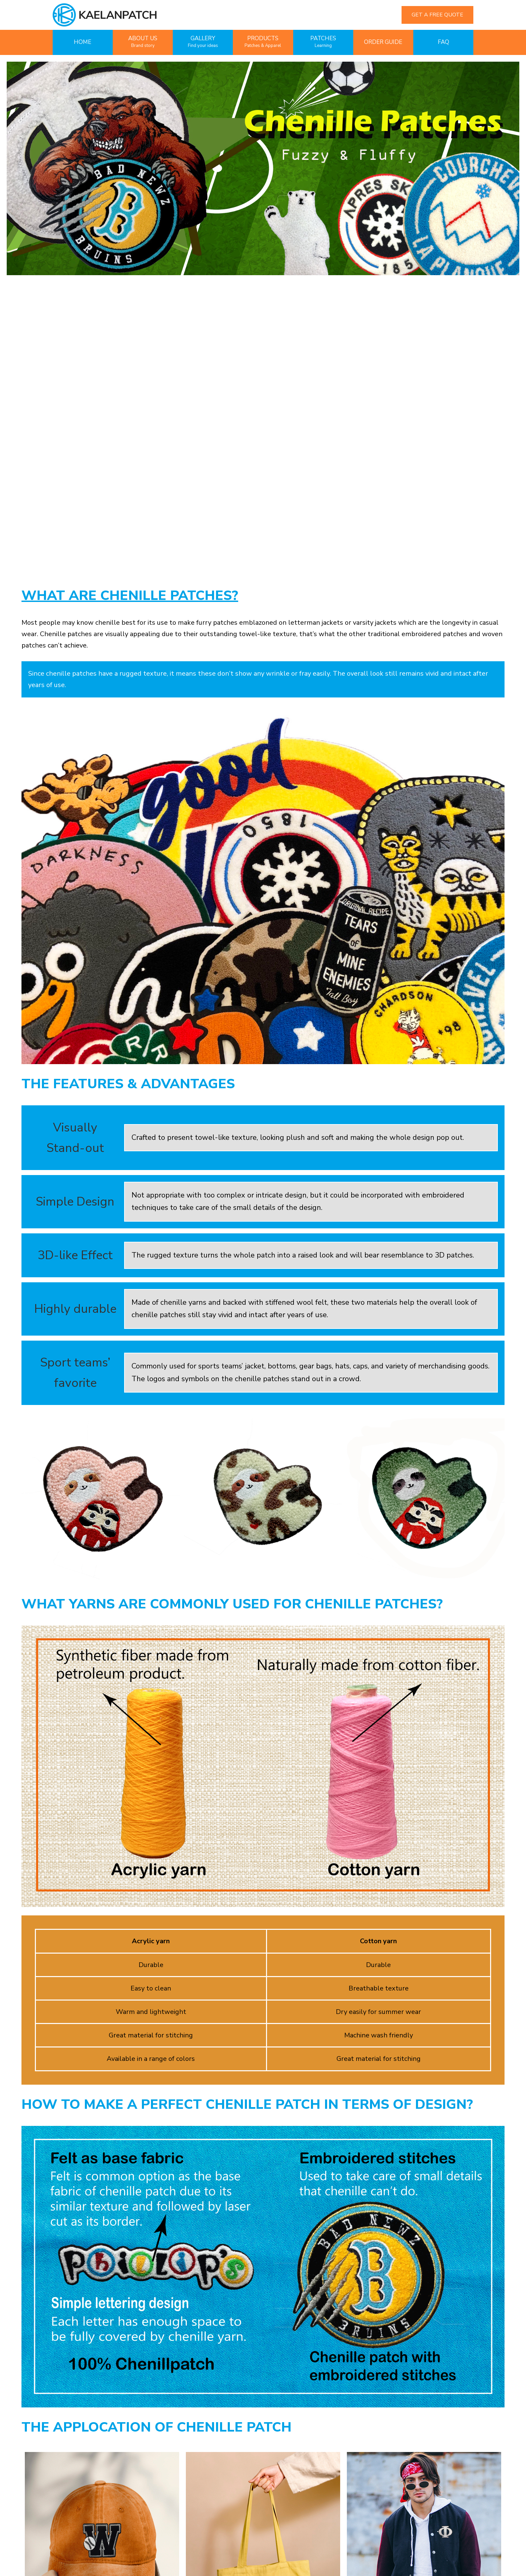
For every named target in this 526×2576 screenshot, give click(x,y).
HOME (82, 42)
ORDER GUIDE (383, 42)
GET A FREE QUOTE (437, 14)
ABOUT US (142, 42)
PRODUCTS (263, 42)
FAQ (443, 42)
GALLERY (203, 42)
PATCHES (323, 42)
